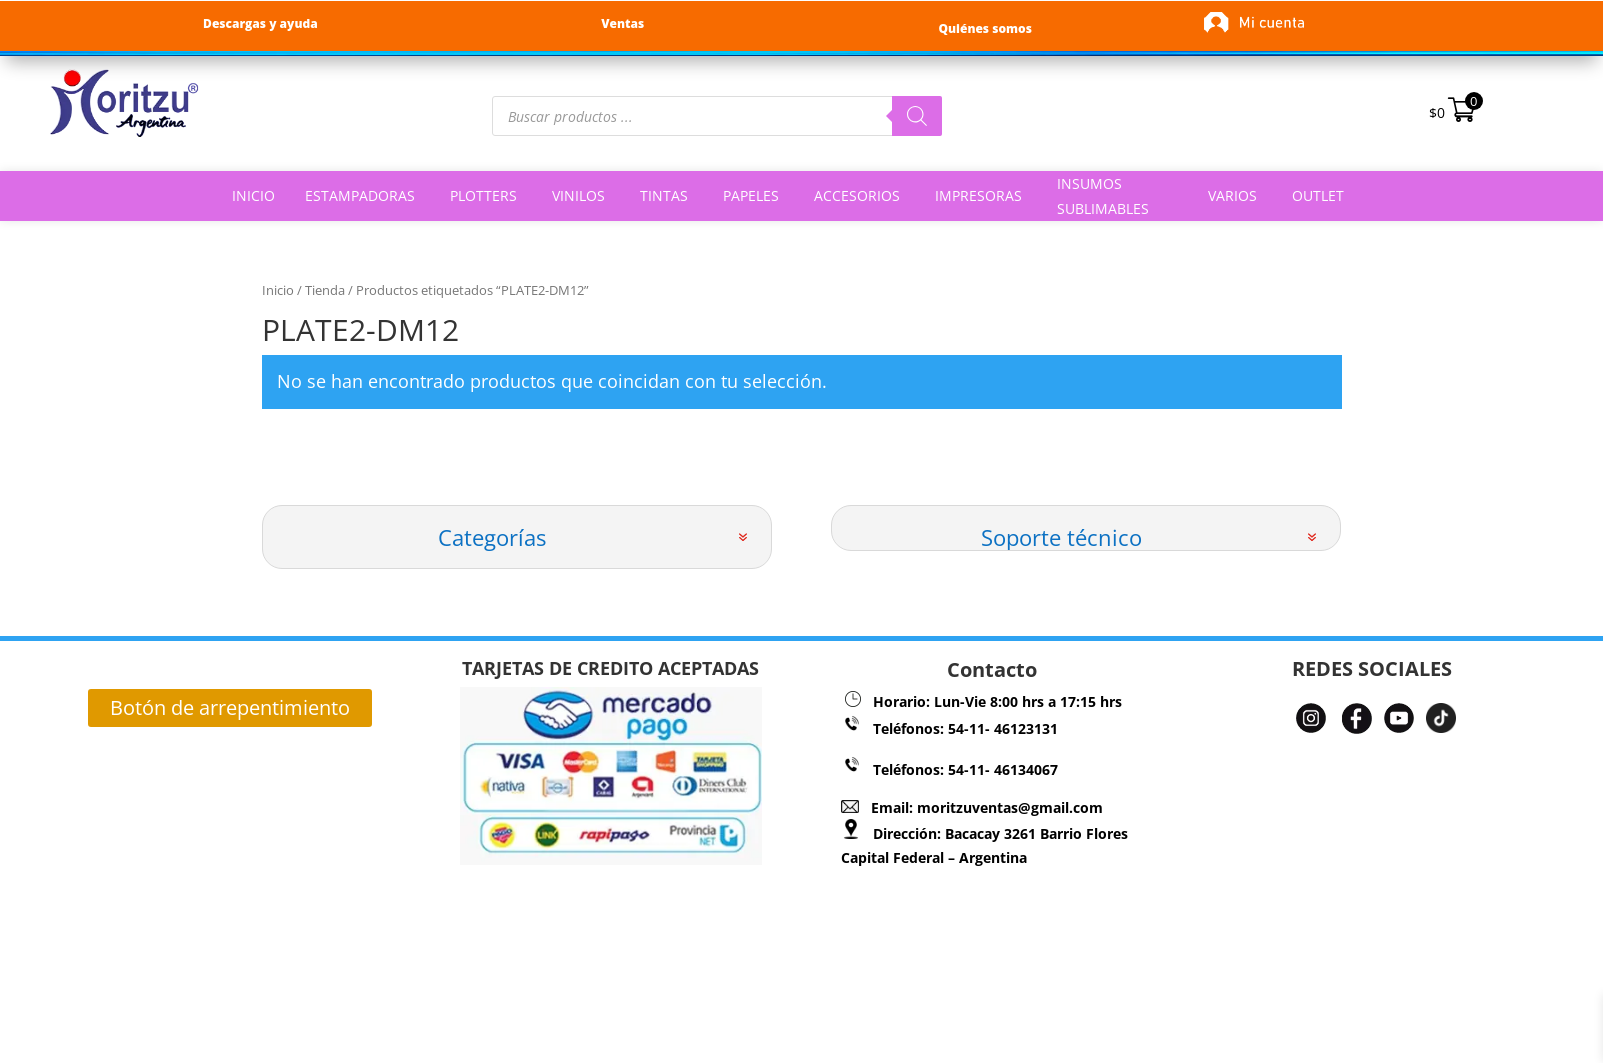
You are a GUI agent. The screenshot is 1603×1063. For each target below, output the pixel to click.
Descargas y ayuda (260, 23)
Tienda (325, 290)
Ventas (622, 23)
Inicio (278, 290)
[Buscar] (917, 116)
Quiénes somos (984, 28)
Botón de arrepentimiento (230, 707)
